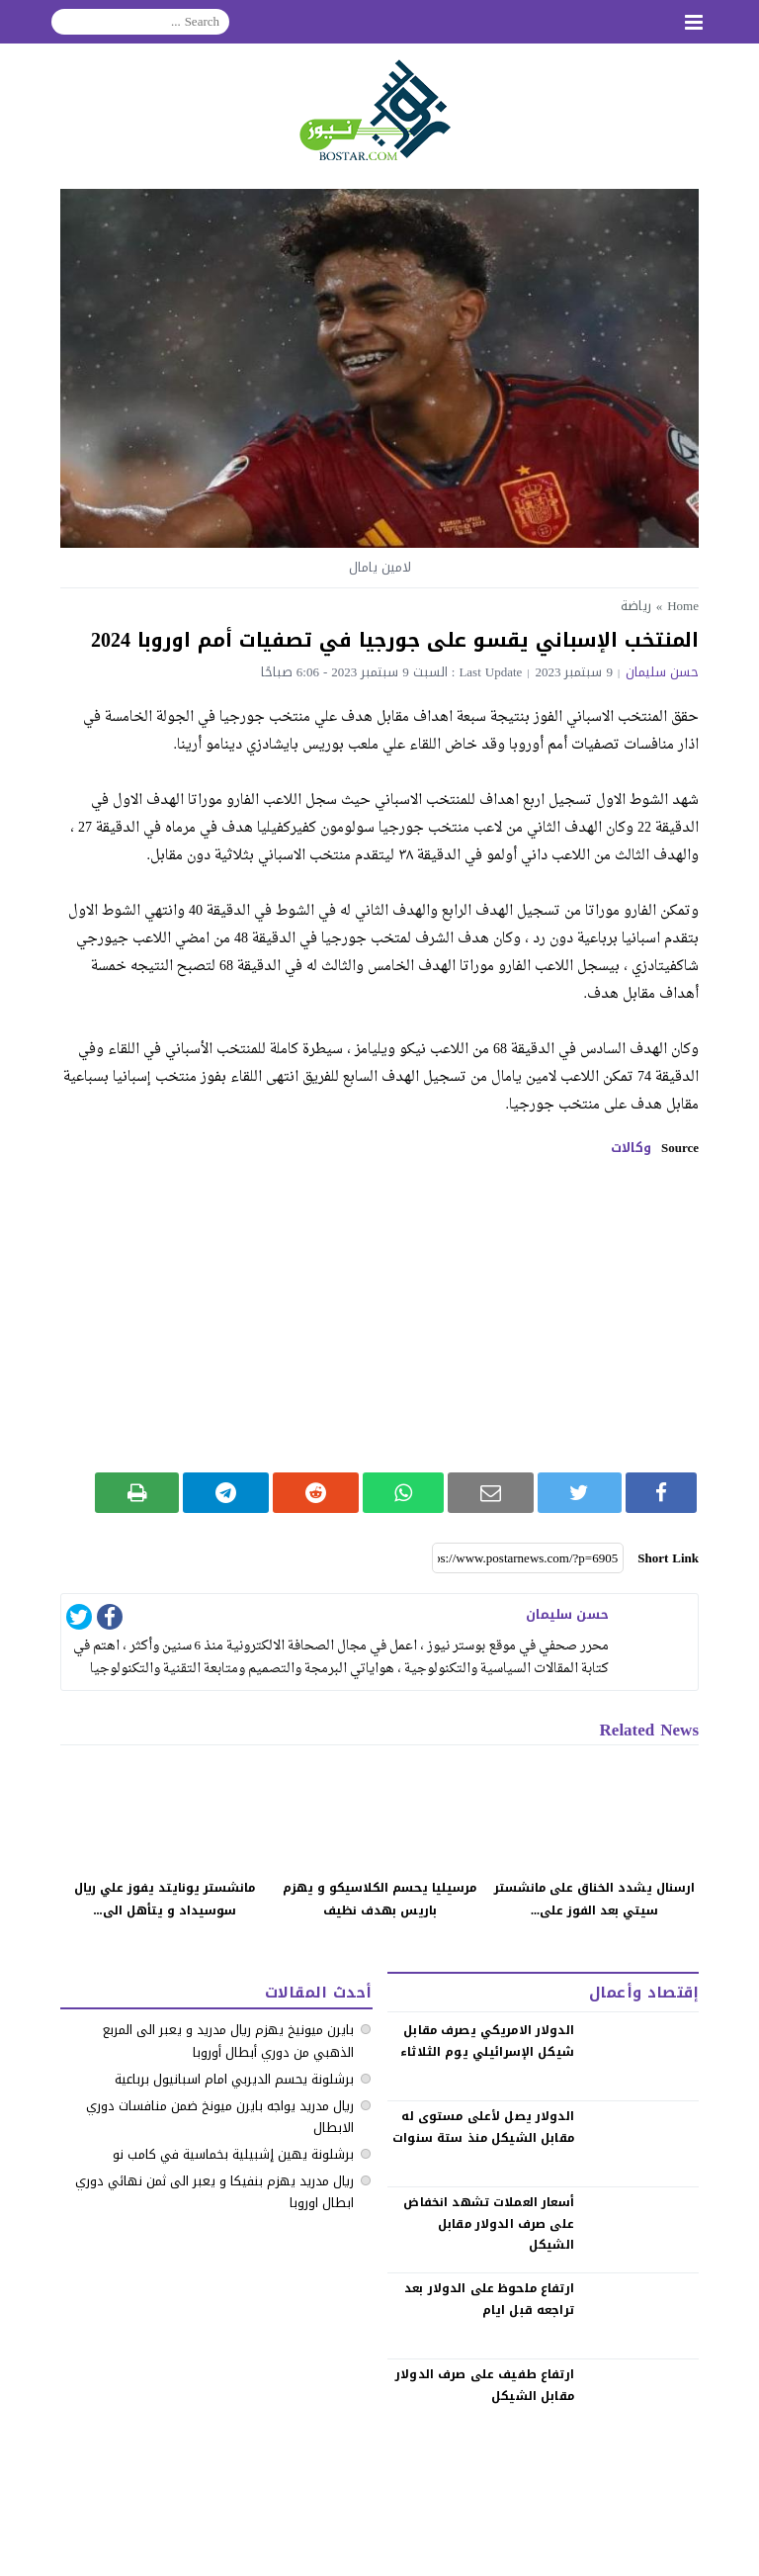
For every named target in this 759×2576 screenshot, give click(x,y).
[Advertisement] (379, 1314)
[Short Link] (528, 1558)
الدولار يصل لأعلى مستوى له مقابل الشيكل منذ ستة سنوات (483, 2127)
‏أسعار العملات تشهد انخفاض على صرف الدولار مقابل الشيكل (488, 2223)
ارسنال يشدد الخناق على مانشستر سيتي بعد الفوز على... (594, 1899)
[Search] (140, 22)
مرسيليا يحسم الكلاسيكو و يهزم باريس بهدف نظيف (379, 1899)
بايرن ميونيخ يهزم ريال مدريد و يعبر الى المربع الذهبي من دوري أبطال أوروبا (228, 2040)
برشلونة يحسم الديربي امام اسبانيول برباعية (234, 2079)
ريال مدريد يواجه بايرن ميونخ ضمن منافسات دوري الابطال (220, 2116)
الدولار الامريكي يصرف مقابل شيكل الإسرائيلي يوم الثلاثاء (487, 2041)
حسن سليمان (662, 672)
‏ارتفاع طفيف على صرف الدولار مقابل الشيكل (484, 2385)
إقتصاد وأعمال (644, 1992)
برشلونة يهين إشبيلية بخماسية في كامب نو (233, 2154)
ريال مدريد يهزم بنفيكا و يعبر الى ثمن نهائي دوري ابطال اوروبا (214, 2192)
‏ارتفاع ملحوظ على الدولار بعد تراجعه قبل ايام (489, 2299)
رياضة (636, 605)
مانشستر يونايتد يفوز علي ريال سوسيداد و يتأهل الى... (164, 1899)
